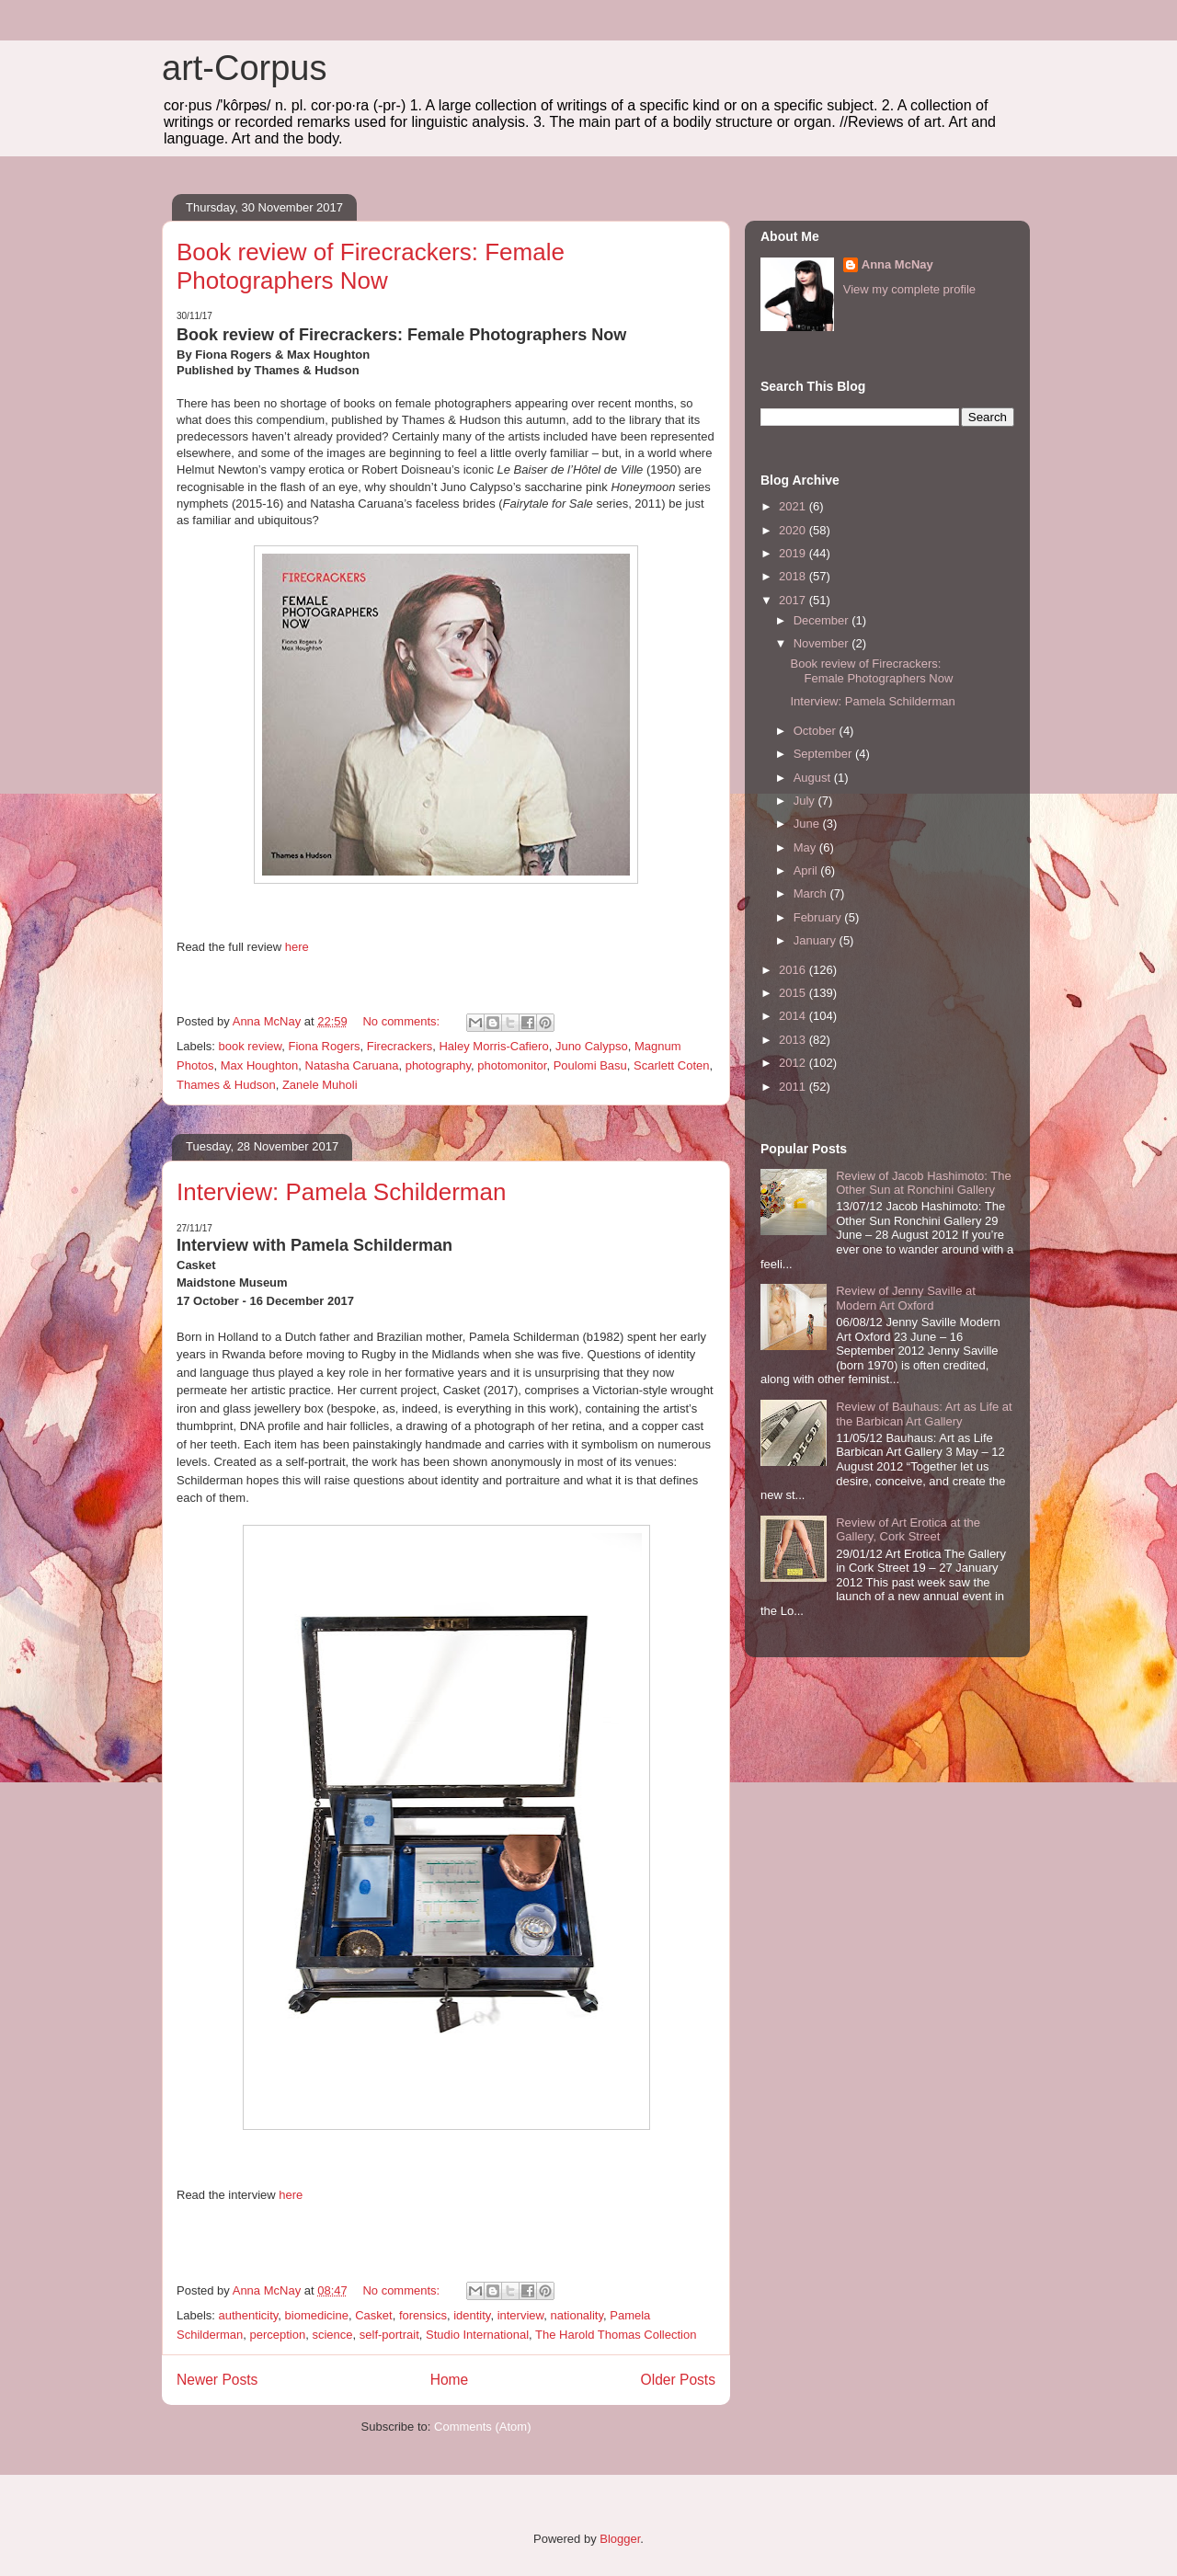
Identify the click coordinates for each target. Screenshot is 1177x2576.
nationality (576, 2315)
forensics (423, 2315)
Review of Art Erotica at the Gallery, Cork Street (908, 1530)
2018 (794, 576)
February (819, 917)
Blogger (620, 2539)
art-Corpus (244, 68)
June (808, 823)
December (823, 620)
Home (449, 2379)
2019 (794, 553)
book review (250, 1046)
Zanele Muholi (320, 1085)
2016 (794, 970)
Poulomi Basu (590, 1065)
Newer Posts (217, 2379)
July (806, 800)
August (814, 777)
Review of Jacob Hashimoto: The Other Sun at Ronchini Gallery (923, 1183)
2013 (794, 1040)
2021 (794, 506)
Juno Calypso (591, 1046)
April (807, 870)
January (817, 940)
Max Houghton (260, 1065)
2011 (794, 1086)
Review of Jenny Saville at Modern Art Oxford (906, 1298)
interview (520, 2315)
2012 (794, 1063)
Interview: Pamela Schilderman (341, 1192)
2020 (794, 530)
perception (278, 2334)
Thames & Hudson (226, 1085)
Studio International (477, 2334)
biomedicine (317, 2315)
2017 (794, 600)
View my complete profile (909, 289)
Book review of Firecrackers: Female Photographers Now (371, 266)
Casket (373, 2315)
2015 (794, 993)
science (332, 2334)
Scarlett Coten (671, 1065)
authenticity (249, 2315)
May (806, 847)
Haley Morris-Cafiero (493, 1046)
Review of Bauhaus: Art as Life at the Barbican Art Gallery (924, 1414)
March (812, 893)
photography (438, 1065)
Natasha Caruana (352, 1065)
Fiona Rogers (324, 1046)
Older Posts (678, 2379)
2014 (794, 1016)
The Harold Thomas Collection (615, 2334)
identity (471, 2315)
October (817, 731)
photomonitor (511, 1065)
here (297, 947)
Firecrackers (400, 1046)
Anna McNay (897, 264)
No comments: (402, 1021)
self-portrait (389, 2334)
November (823, 643)
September (824, 754)
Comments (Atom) (482, 2426)
